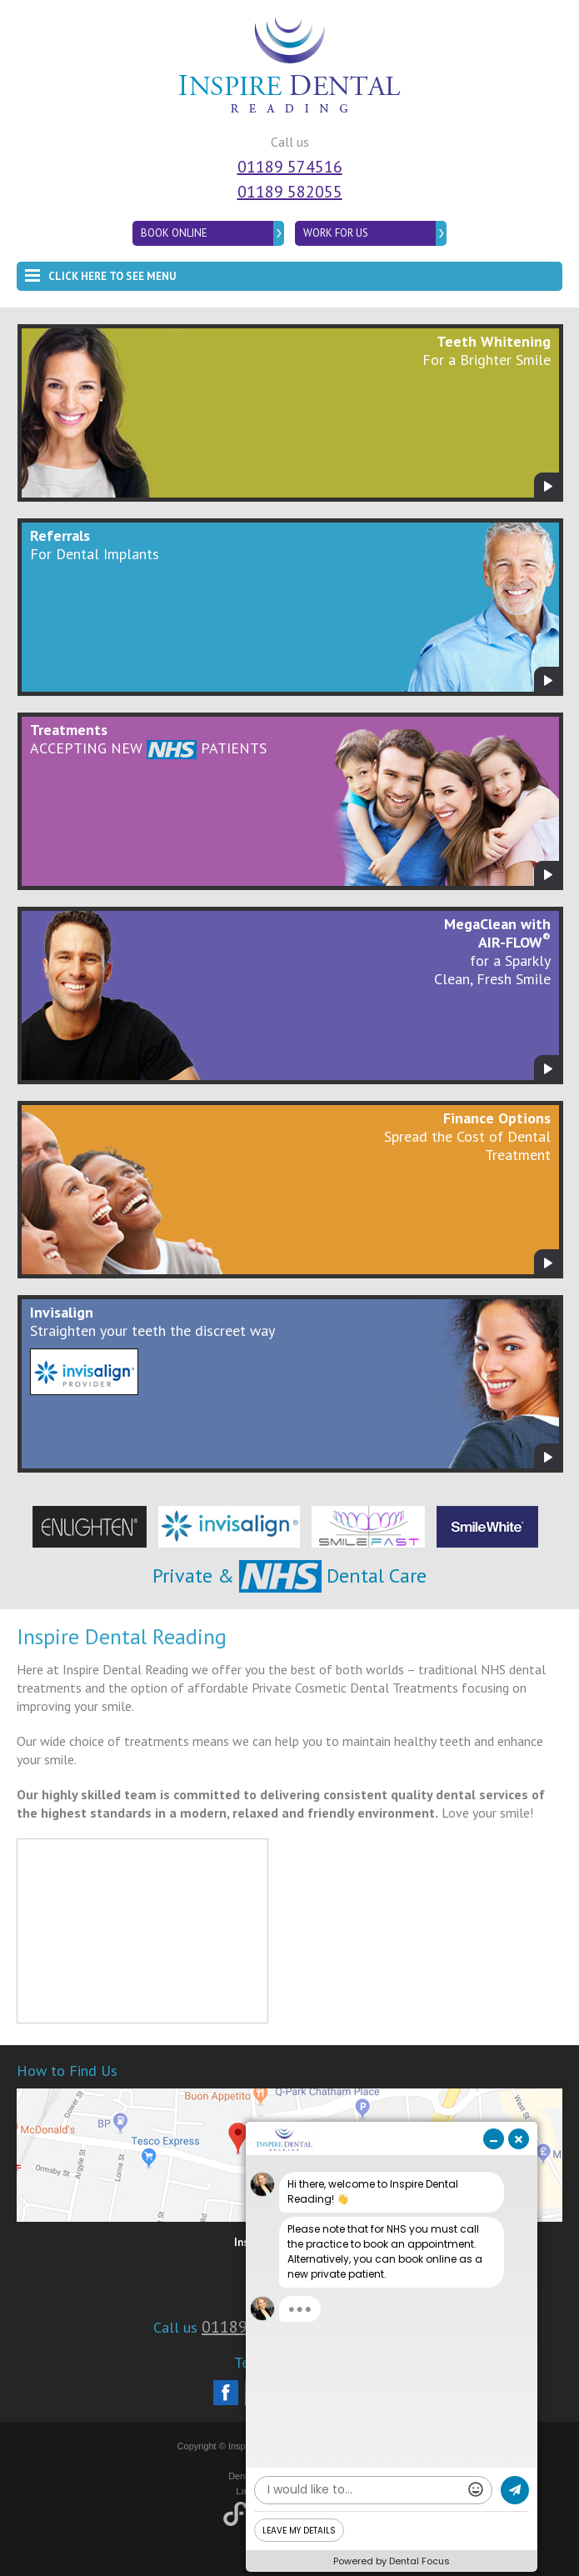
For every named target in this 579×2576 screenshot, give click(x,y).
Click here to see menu (100, 273)
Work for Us (335, 233)
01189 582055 (289, 192)
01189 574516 (289, 167)
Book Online (174, 233)
